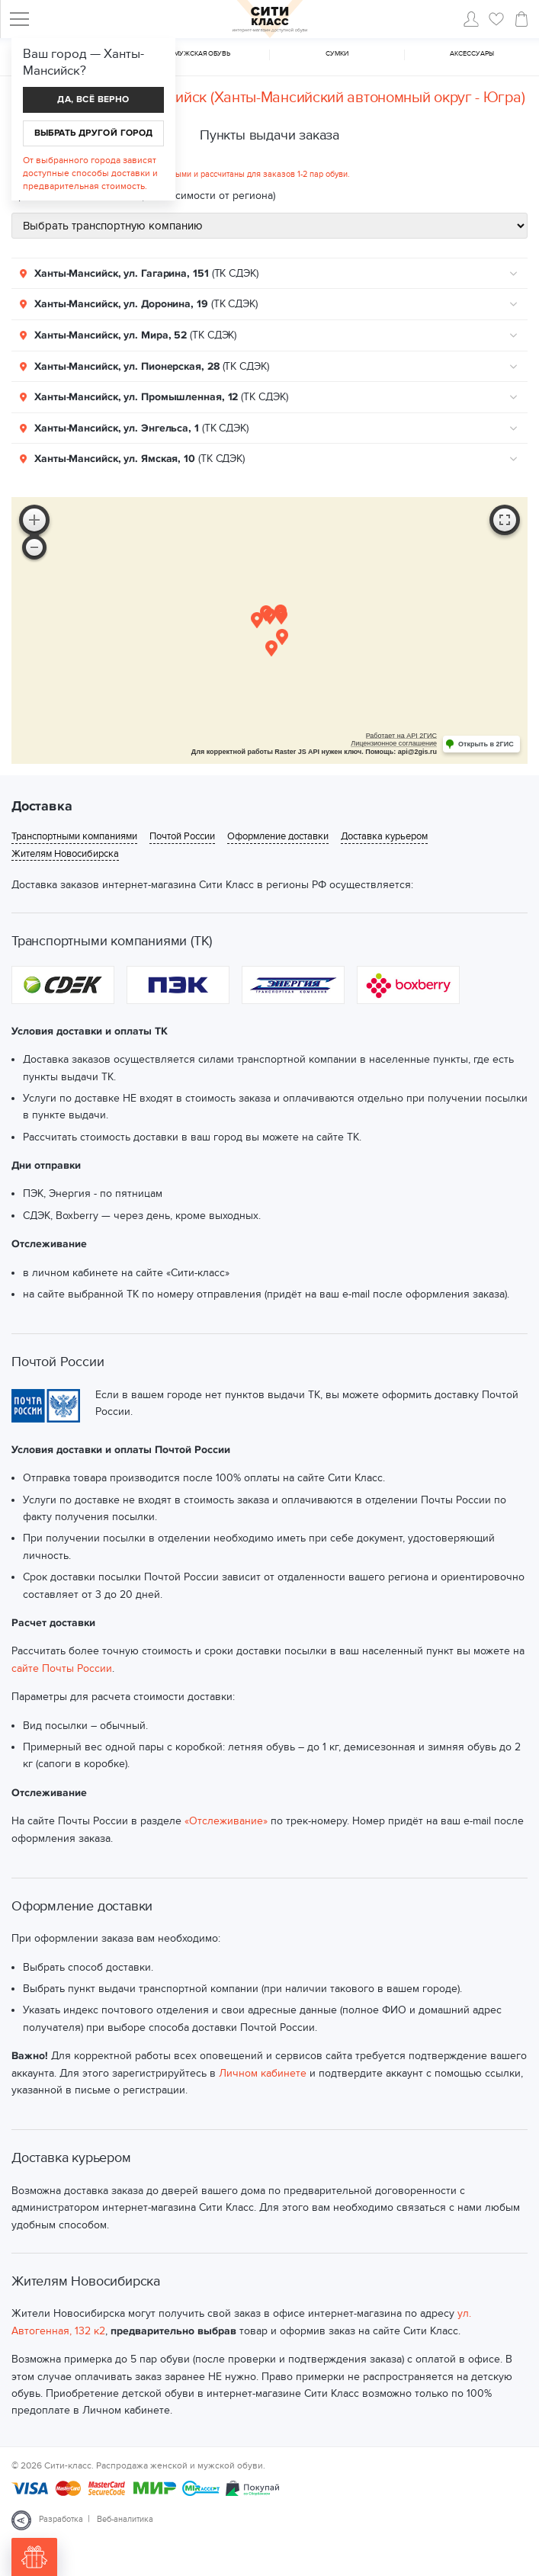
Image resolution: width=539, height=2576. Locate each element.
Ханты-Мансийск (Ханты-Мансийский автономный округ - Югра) (309, 97)
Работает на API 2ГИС (401, 735)
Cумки (337, 54)
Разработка (61, 2519)
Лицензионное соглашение (394, 743)
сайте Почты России (61, 1668)
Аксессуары (472, 54)
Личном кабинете (262, 2073)
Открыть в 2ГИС (486, 744)
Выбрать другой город (93, 133)
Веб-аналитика (125, 2519)
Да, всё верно (93, 99)
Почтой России (182, 836)
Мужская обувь (202, 54)
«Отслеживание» (226, 1820)
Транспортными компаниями (74, 836)
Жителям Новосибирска (65, 854)
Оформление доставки (278, 836)
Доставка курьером (384, 836)
